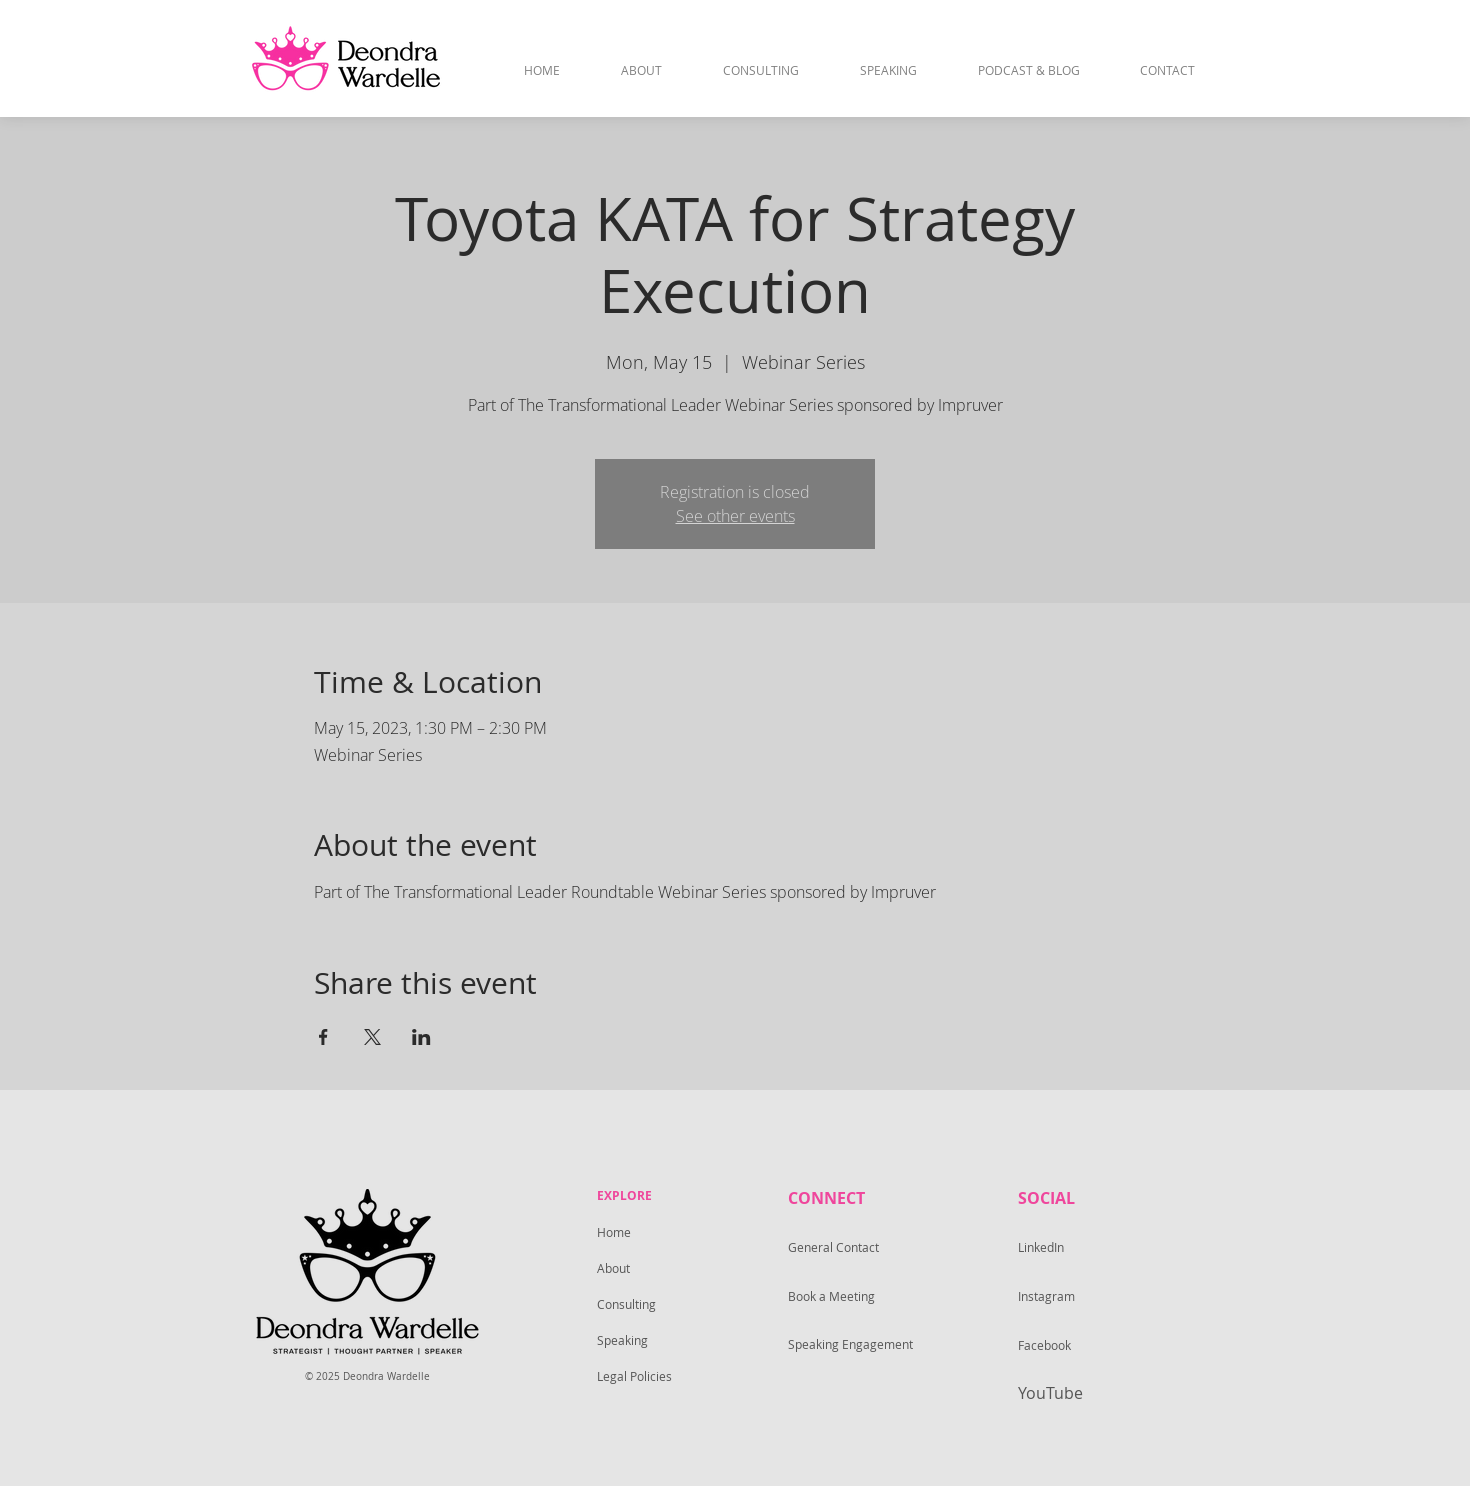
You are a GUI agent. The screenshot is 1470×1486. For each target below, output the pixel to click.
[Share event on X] (372, 1037)
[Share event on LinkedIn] (421, 1037)
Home (614, 1232)
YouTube (1050, 1393)
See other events (735, 516)
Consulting (626, 1304)
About (613, 1268)
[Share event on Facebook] (323, 1037)
